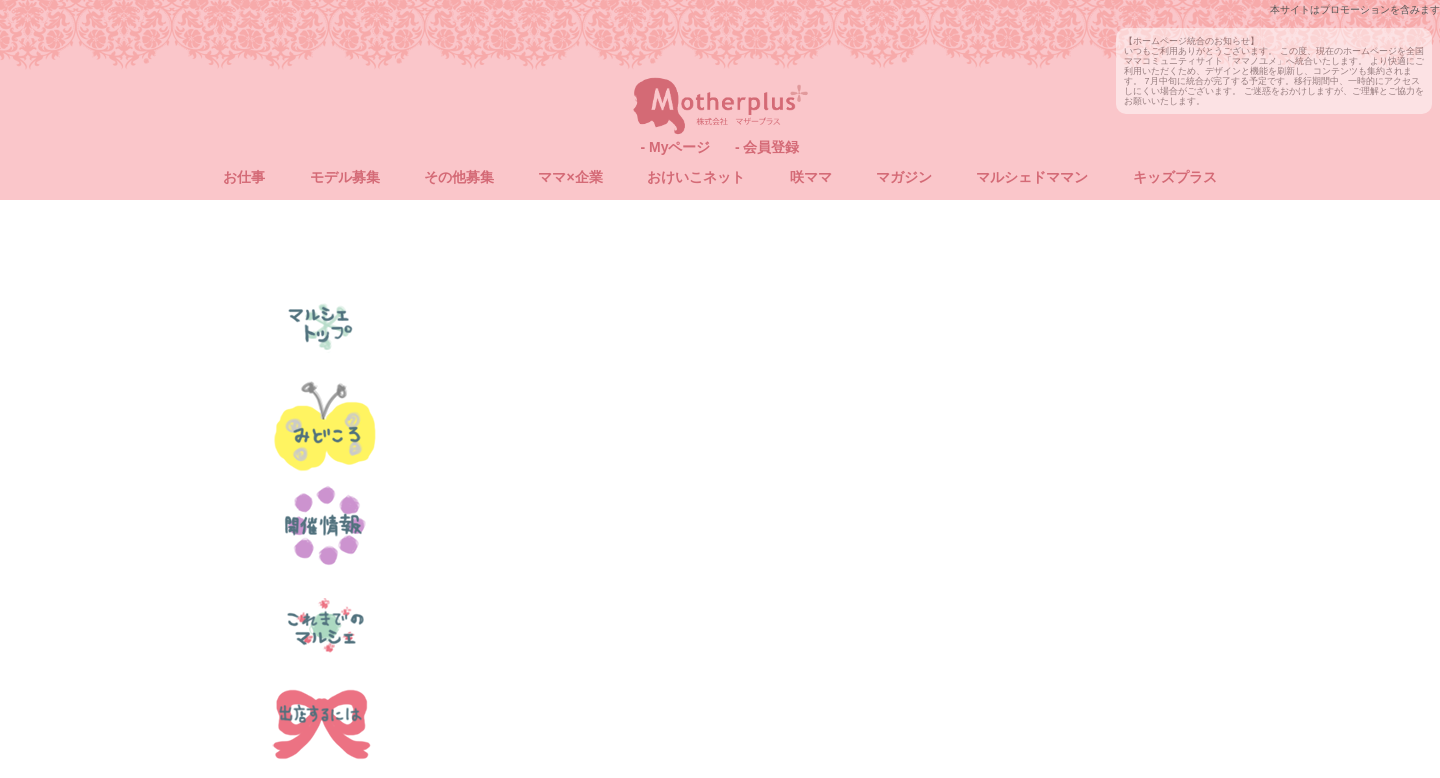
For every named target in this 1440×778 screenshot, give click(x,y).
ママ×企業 (570, 177)
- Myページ (675, 147)
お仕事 (244, 177)
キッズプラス (1175, 177)
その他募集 (459, 177)
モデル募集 (345, 177)
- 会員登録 (767, 147)
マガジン (904, 177)
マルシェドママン (1032, 177)
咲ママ (811, 177)
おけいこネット (696, 177)
